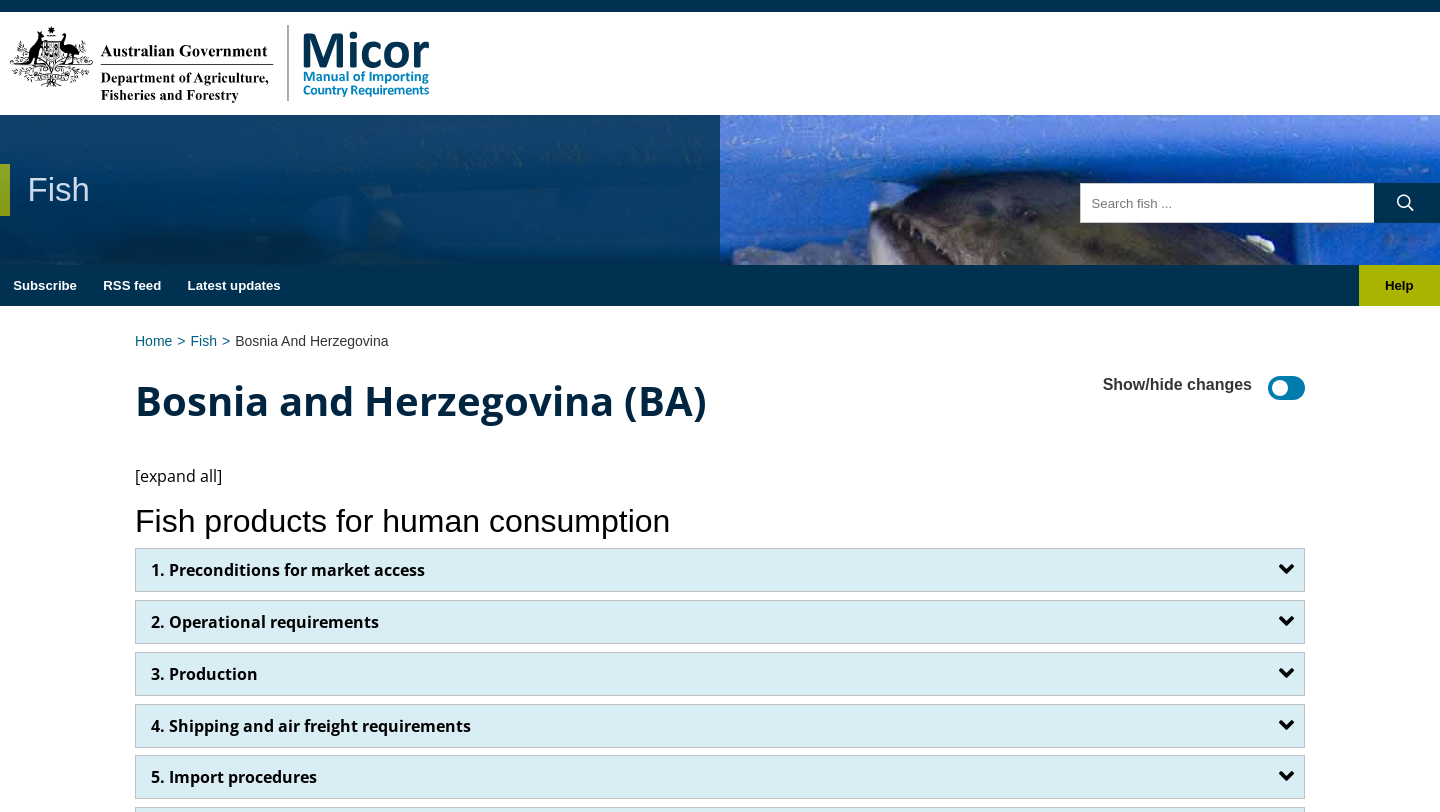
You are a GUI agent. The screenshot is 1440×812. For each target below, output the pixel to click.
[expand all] (178, 476)
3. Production (204, 674)
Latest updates (234, 285)
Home (153, 341)
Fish (204, 341)
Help (1399, 285)
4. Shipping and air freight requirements (311, 726)
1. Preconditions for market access (288, 570)
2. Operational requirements (265, 622)
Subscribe (45, 285)
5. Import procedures (234, 777)
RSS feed (132, 285)
